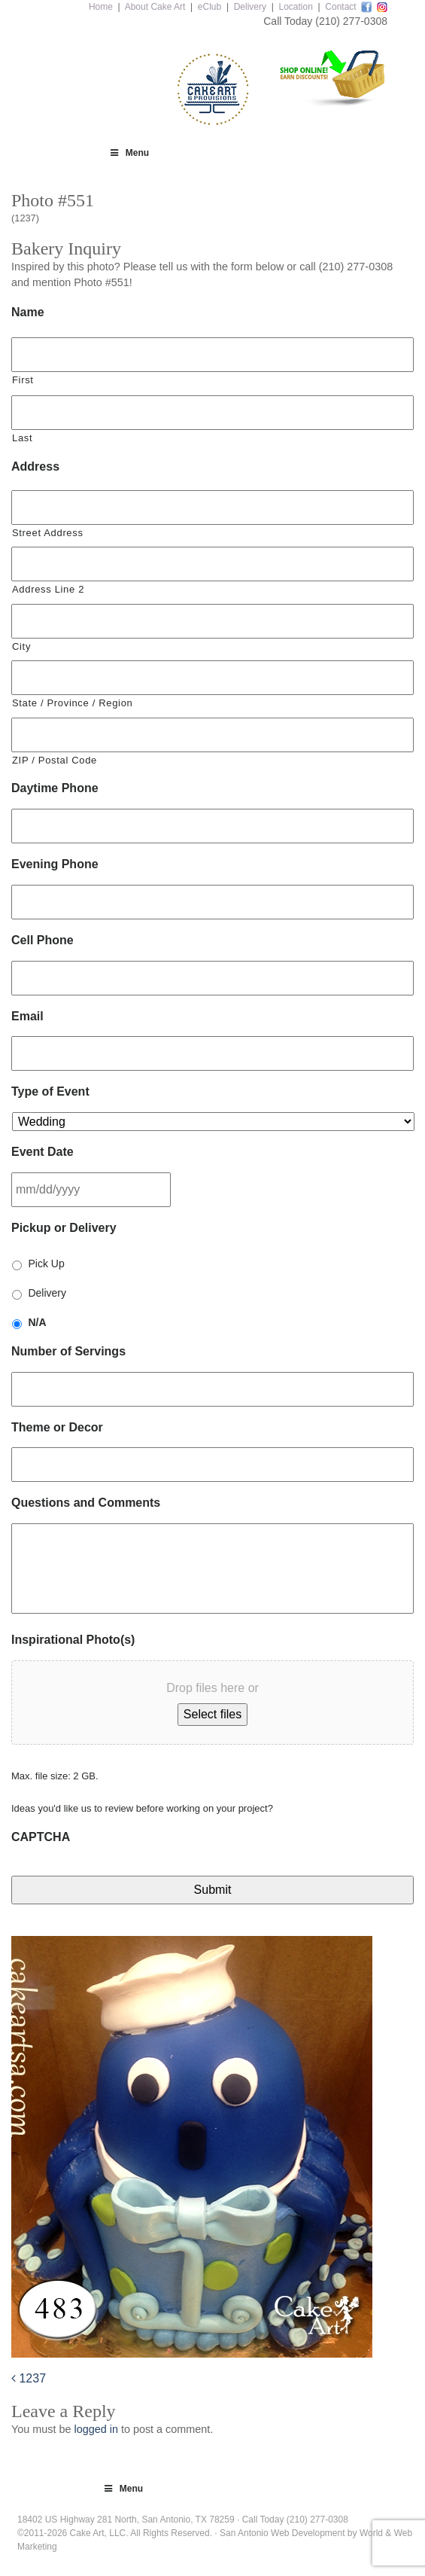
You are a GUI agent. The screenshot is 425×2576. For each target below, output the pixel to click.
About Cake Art (155, 7)
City (21, 646)
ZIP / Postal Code (54, 760)
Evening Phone (55, 864)
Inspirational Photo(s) (73, 1639)
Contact (340, 7)
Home (101, 7)
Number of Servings (68, 1351)
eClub (209, 7)
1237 (28, 2378)
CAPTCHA (40, 1837)
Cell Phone (42, 940)
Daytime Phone (55, 788)
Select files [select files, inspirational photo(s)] (212, 1714)
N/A (37, 1322)
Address (35, 466)
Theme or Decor (57, 1427)
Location (295, 7)
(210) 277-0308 (351, 21)
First (23, 380)
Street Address (47, 532)
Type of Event (50, 1091)
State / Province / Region (72, 703)
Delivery (250, 7)
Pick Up (46, 1264)
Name (27, 312)
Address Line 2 (48, 589)
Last (22, 438)
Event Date (42, 1151)
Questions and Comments (85, 1502)
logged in (95, 2429)
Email (27, 1016)
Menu (128, 153)
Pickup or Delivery (64, 1227)
